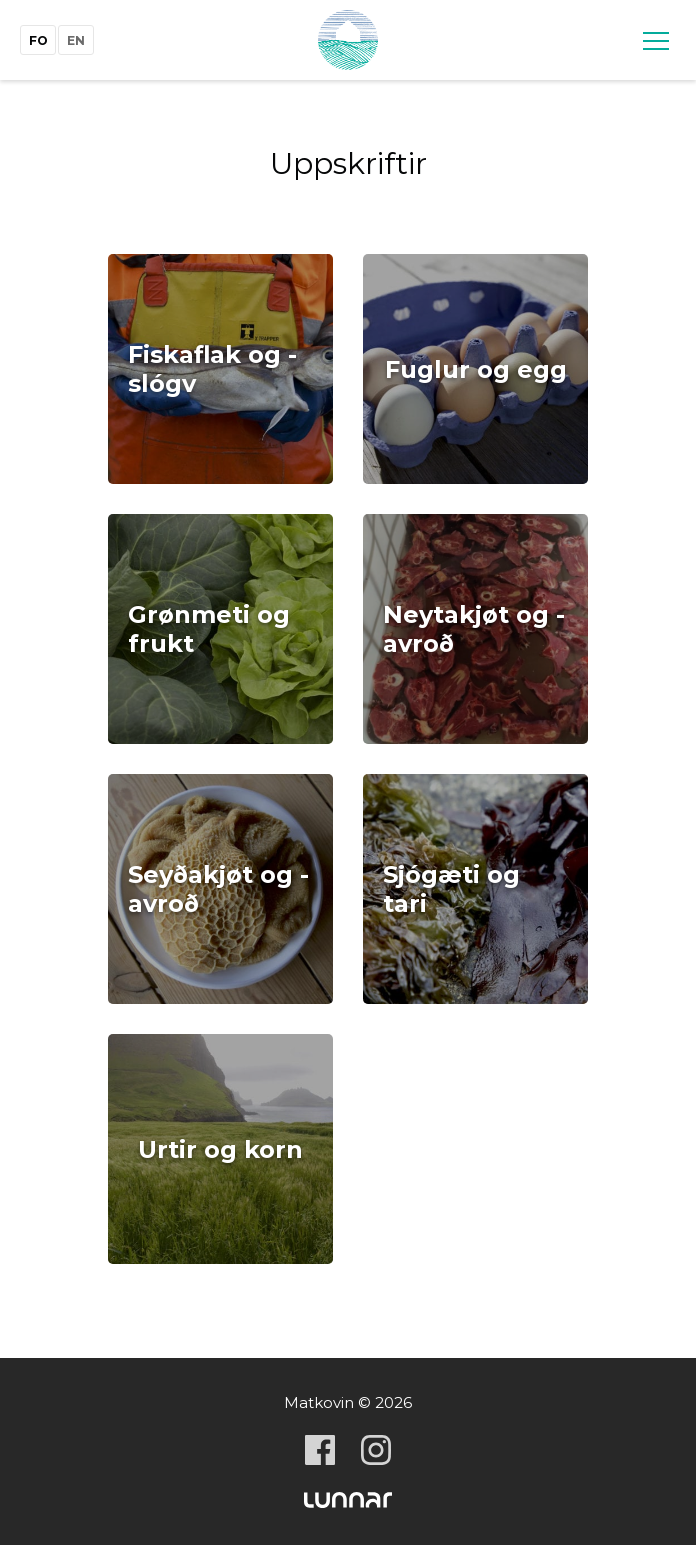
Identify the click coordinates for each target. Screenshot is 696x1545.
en (76, 40)
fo (38, 40)
